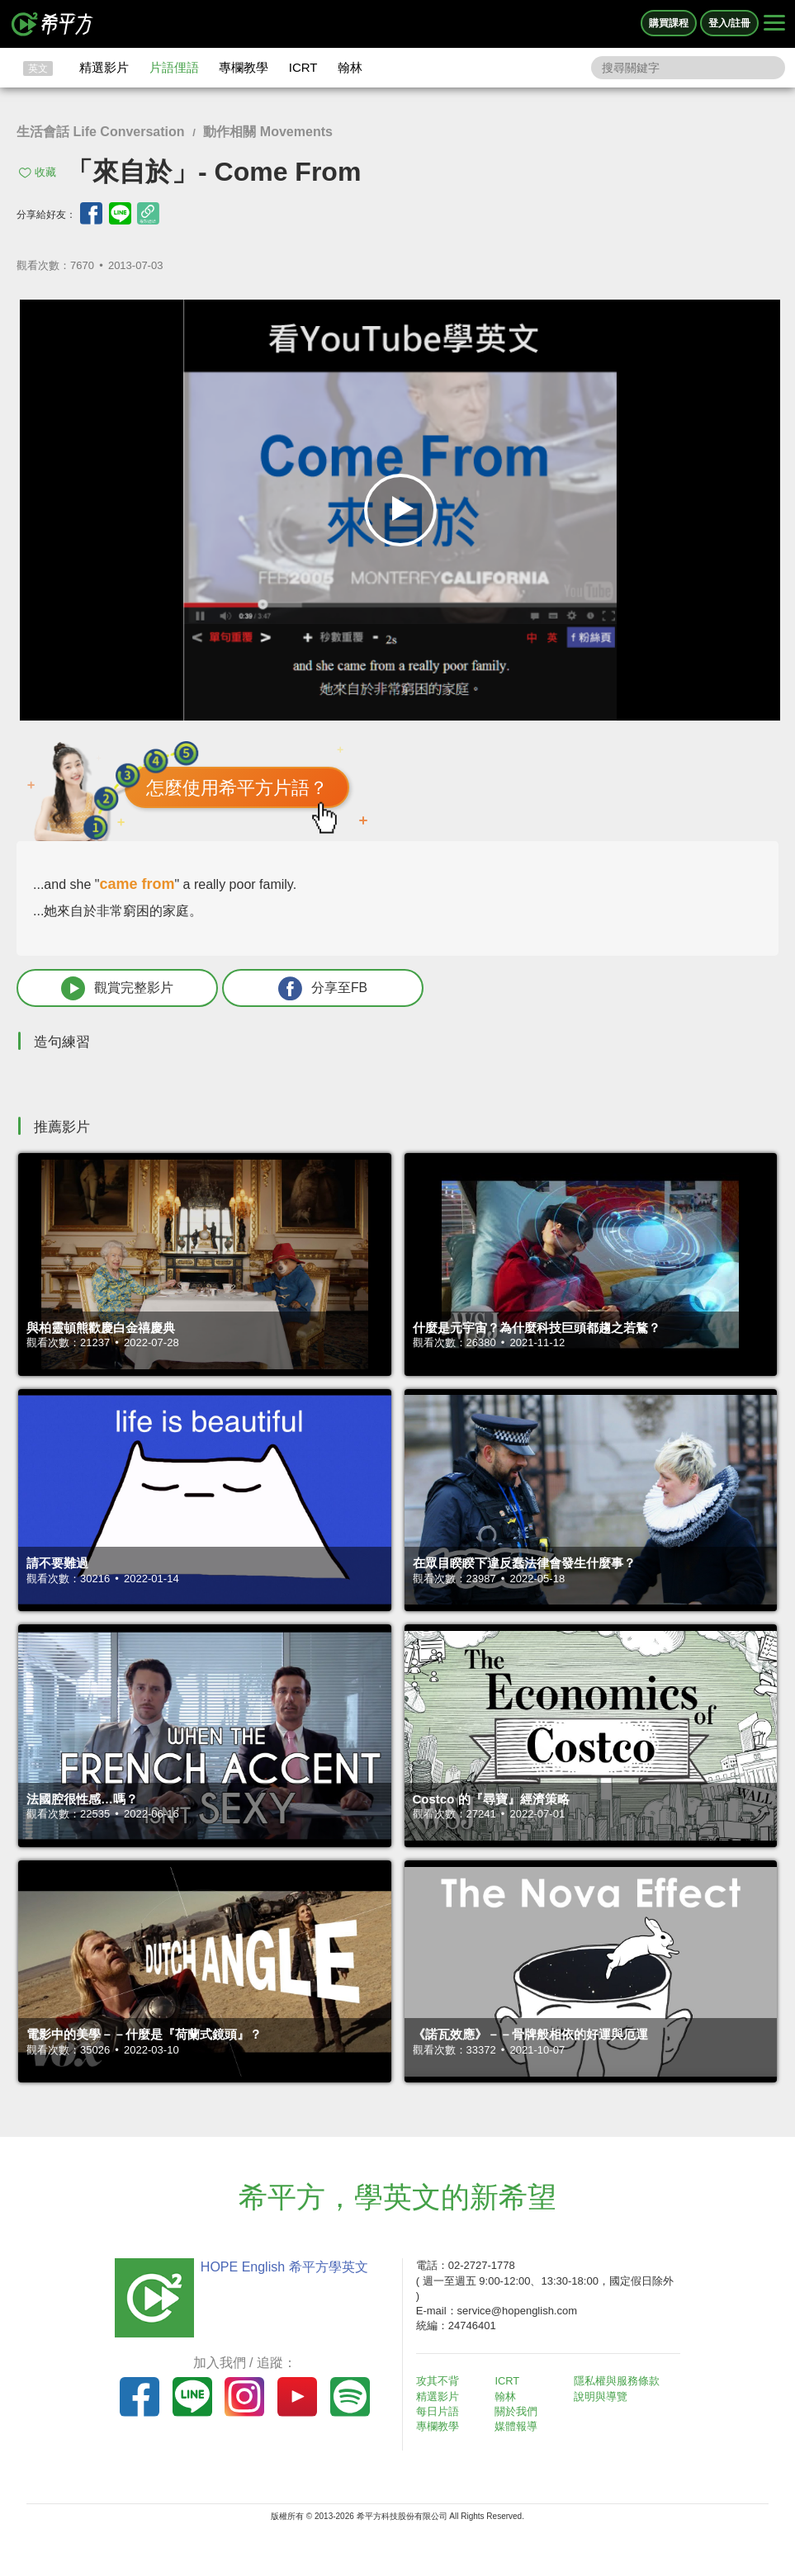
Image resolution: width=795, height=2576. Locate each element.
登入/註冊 (729, 23)
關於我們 (517, 2411)
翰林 (350, 67)
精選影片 (104, 67)
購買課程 (669, 23)
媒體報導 (517, 2427)
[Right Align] (774, 24)
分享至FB (294, 988)
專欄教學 (243, 67)
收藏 (45, 172)
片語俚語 (174, 67)
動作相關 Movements (267, 132)
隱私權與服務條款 (618, 2381)
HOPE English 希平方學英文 (283, 2268)
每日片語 (439, 2411)
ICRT (303, 67)
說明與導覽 (602, 2396)
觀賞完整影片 (108, 988)
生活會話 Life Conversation (101, 132)
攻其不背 (439, 2381)
